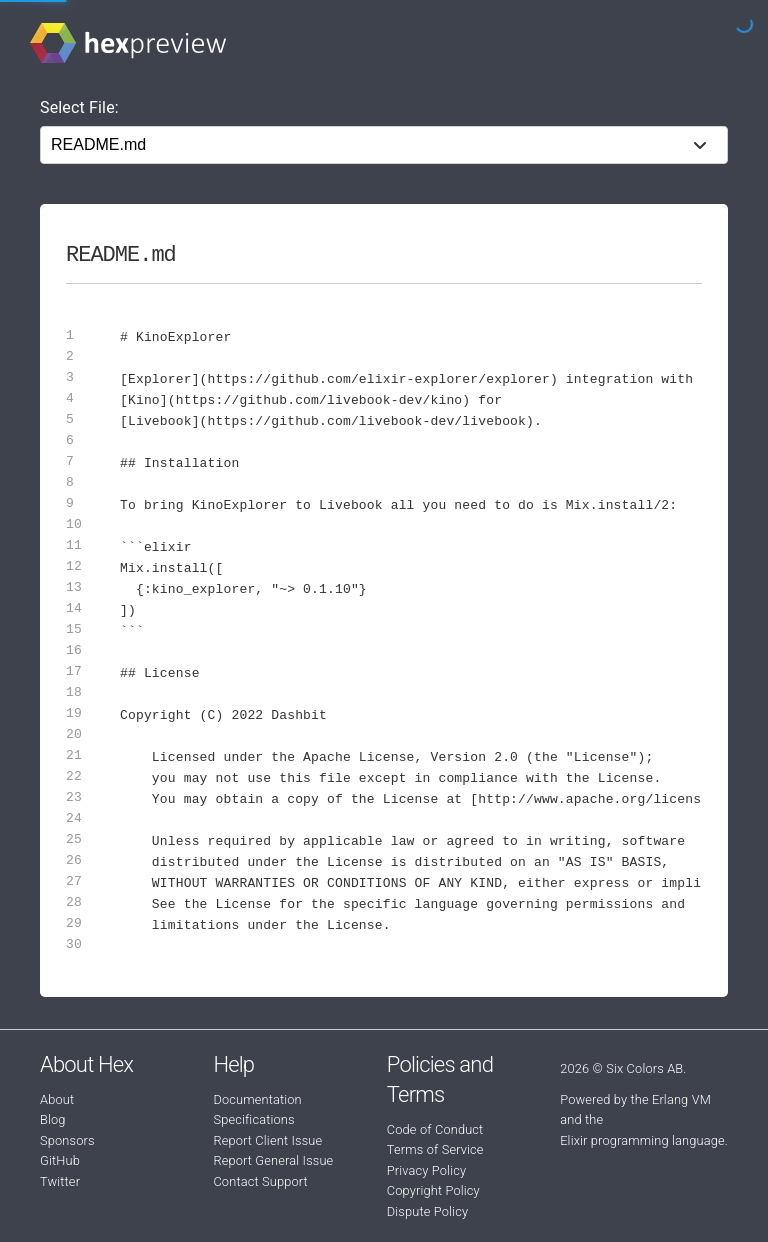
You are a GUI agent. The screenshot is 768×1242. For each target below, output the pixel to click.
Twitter (60, 1181)
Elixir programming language (642, 1140)
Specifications (253, 1119)
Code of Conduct (435, 1129)
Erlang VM (681, 1099)
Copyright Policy (433, 1190)
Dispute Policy (427, 1211)
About (57, 1099)
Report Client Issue (267, 1140)
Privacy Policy (426, 1170)
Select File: (79, 107)
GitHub (60, 1160)
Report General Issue (273, 1160)
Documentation (257, 1099)
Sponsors (67, 1140)
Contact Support (260, 1181)
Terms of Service (435, 1149)
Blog (53, 1119)
